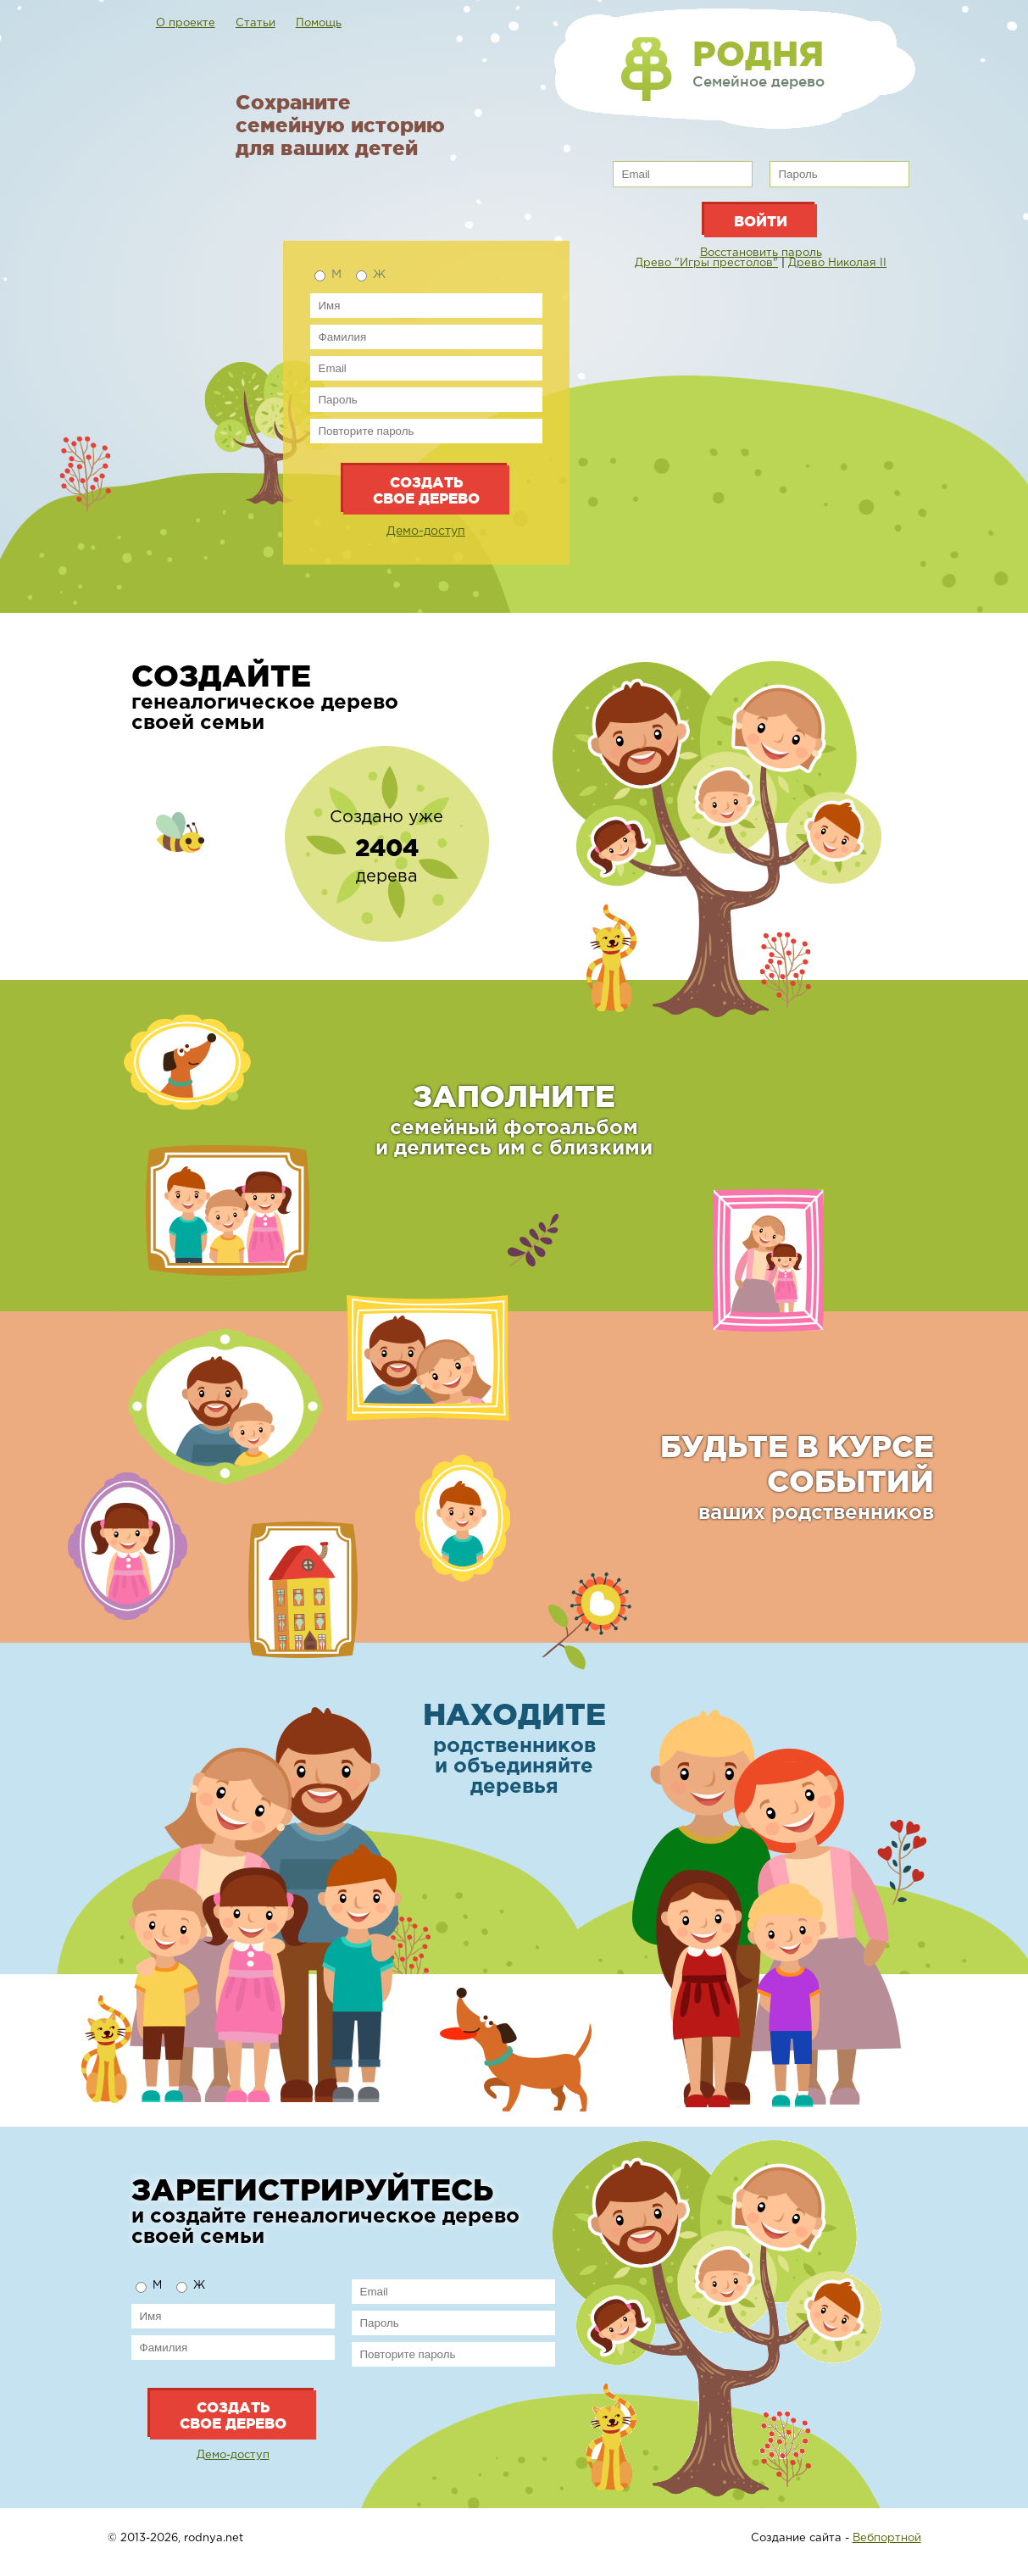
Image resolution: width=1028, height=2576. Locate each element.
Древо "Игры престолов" (706, 263)
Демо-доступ (425, 531)
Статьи (255, 23)
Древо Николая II (837, 263)
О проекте (185, 23)
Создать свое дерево (426, 490)
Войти (760, 221)
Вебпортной (887, 2538)
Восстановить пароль (761, 253)
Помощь (319, 23)
